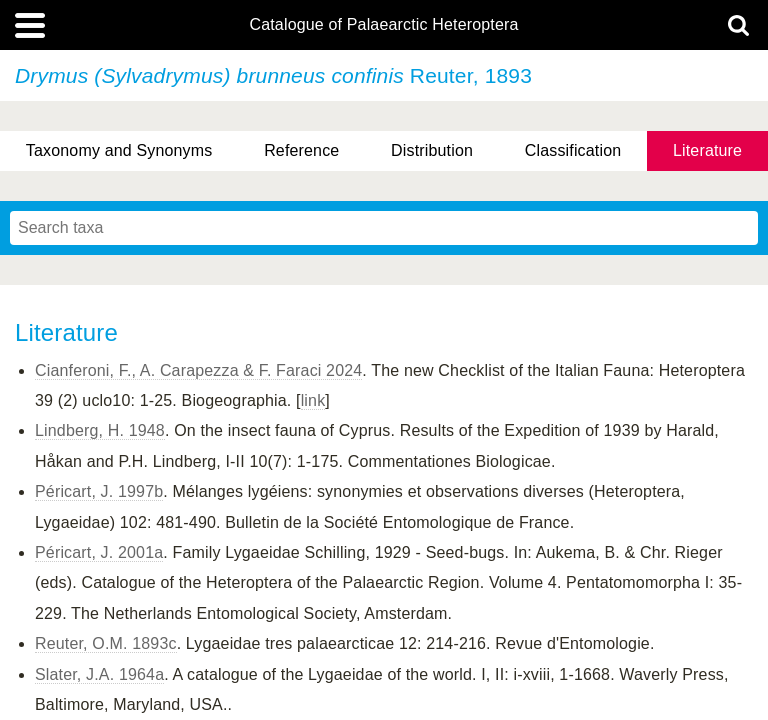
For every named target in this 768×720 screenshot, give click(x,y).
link (313, 400)
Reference (301, 150)
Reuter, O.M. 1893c (106, 643)
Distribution (432, 150)
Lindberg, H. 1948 (100, 430)
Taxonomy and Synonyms (119, 150)
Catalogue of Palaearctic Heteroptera (383, 25)
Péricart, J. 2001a (99, 552)
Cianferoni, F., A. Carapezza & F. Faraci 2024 (198, 370)
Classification (573, 150)
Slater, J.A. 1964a (99, 674)
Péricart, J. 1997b (99, 491)
